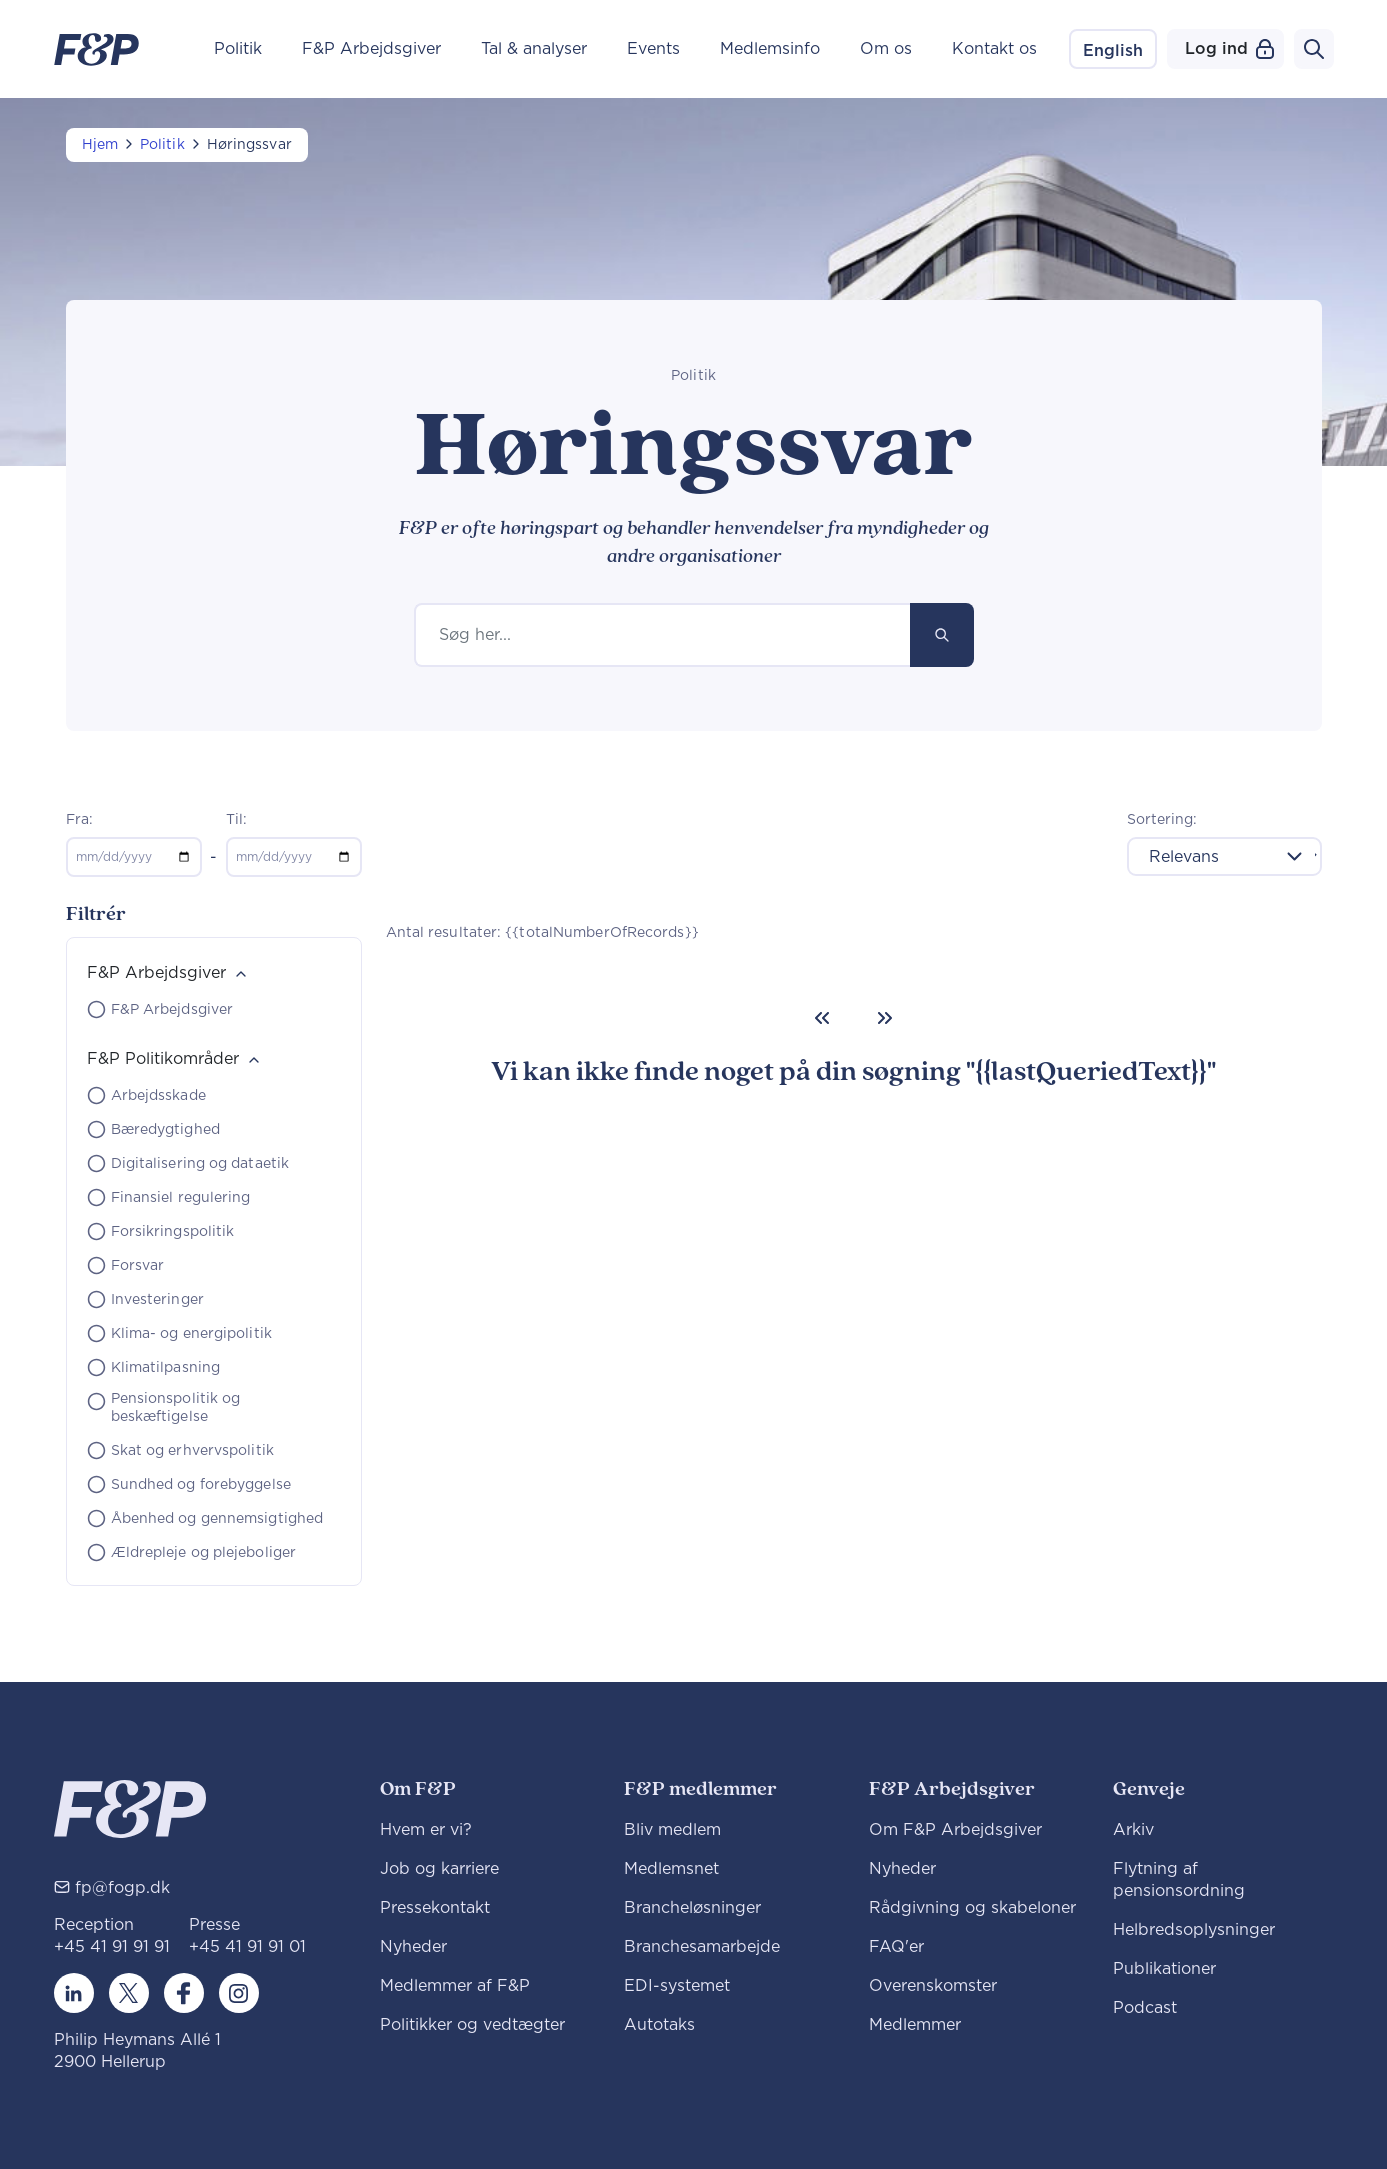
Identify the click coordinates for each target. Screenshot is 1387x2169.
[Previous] (822, 1018)
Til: (236, 820)
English (1113, 51)
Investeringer (157, 1300)
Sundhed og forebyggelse (201, 1485)
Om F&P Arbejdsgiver (955, 1830)
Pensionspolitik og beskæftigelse (176, 1408)
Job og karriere (439, 1869)
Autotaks (659, 2025)
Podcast (1145, 2008)
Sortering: (1162, 820)
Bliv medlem (672, 1830)
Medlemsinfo (770, 49)
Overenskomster (933, 1986)
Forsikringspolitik (173, 1232)
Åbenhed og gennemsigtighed (217, 1519)
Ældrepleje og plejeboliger (204, 1553)
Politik (238, 49)
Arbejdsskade (158, 1096)
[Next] (885, 1018)
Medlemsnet (671, 1869)
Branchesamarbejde (702, 1947)
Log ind (1229, 49)
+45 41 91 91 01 (247, 1947)
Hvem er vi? (426, 1830)
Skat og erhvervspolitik (192, 1451)
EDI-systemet (677, 1986)
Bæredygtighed (165, 1130)
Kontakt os (994, 49)
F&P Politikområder (163, 1059)
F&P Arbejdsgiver (371, 49)
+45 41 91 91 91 (112, 1947)
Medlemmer (915, 2025)
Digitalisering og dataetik (200, 1164)
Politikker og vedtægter (472, 2025)
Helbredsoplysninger (1194, 1930)
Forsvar (138, 1266)
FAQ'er (896, 1947)
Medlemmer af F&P (455, 1986)
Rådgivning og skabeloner (972, 1908)
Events (653, 49)
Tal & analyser (534, 49)
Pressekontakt (435, 1908)
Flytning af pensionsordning (1179, 1880)
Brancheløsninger (692, 1908)
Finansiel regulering (181, 1198)
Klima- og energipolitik (191, 1334)
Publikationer (1164, 1969)
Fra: (79, 820)
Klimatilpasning (166, 1368)
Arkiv (1133, 1830)
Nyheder (413, 1947)
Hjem (100, 145)
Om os (886, 49)
